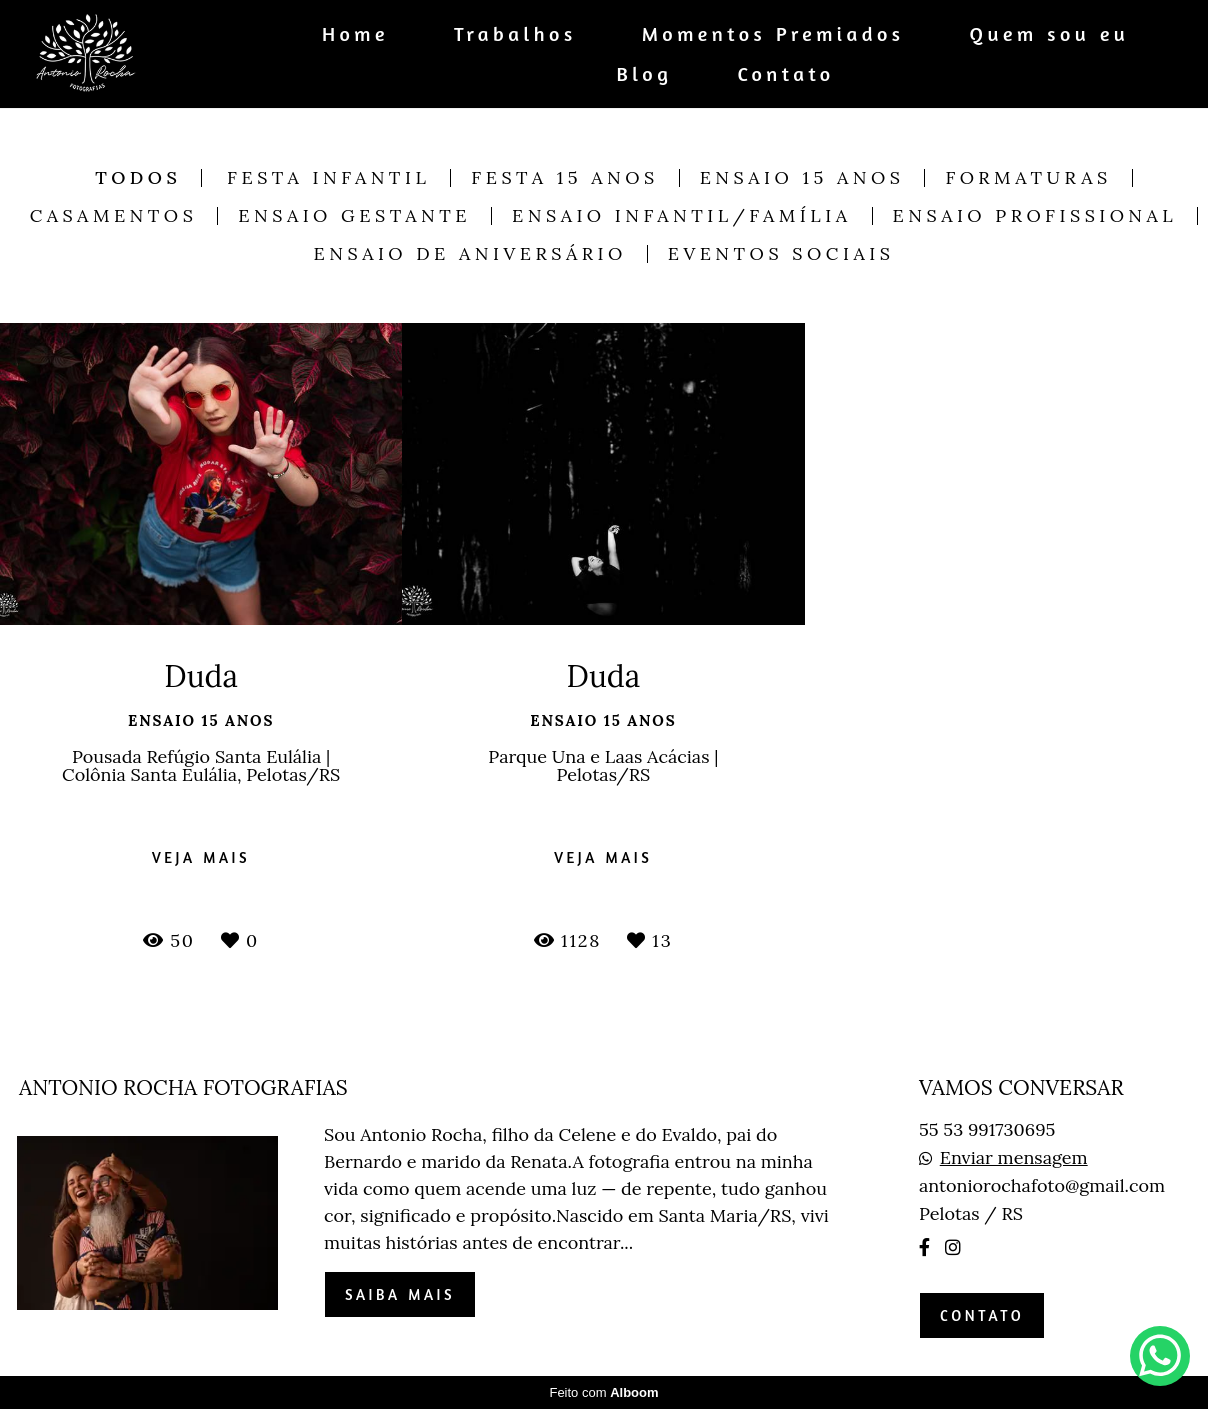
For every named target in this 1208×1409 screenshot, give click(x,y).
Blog (645, 73)
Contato (785, 73)
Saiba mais (400, 1294)
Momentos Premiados (773, 33)
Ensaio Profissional (1035, 216)
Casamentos (114, 216)
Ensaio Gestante (354, 216)
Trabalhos (515, 33)
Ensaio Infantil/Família (682, 216)
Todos (138, 178)
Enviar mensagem (1014, 1158)
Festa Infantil (328, 178)
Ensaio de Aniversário (470, 254)
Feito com (603, 1392)
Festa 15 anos (564, 178)
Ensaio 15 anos (802, 178)
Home (355, 33)
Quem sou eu (1050, 33)
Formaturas (1028, 178)
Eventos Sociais (781, 254)
